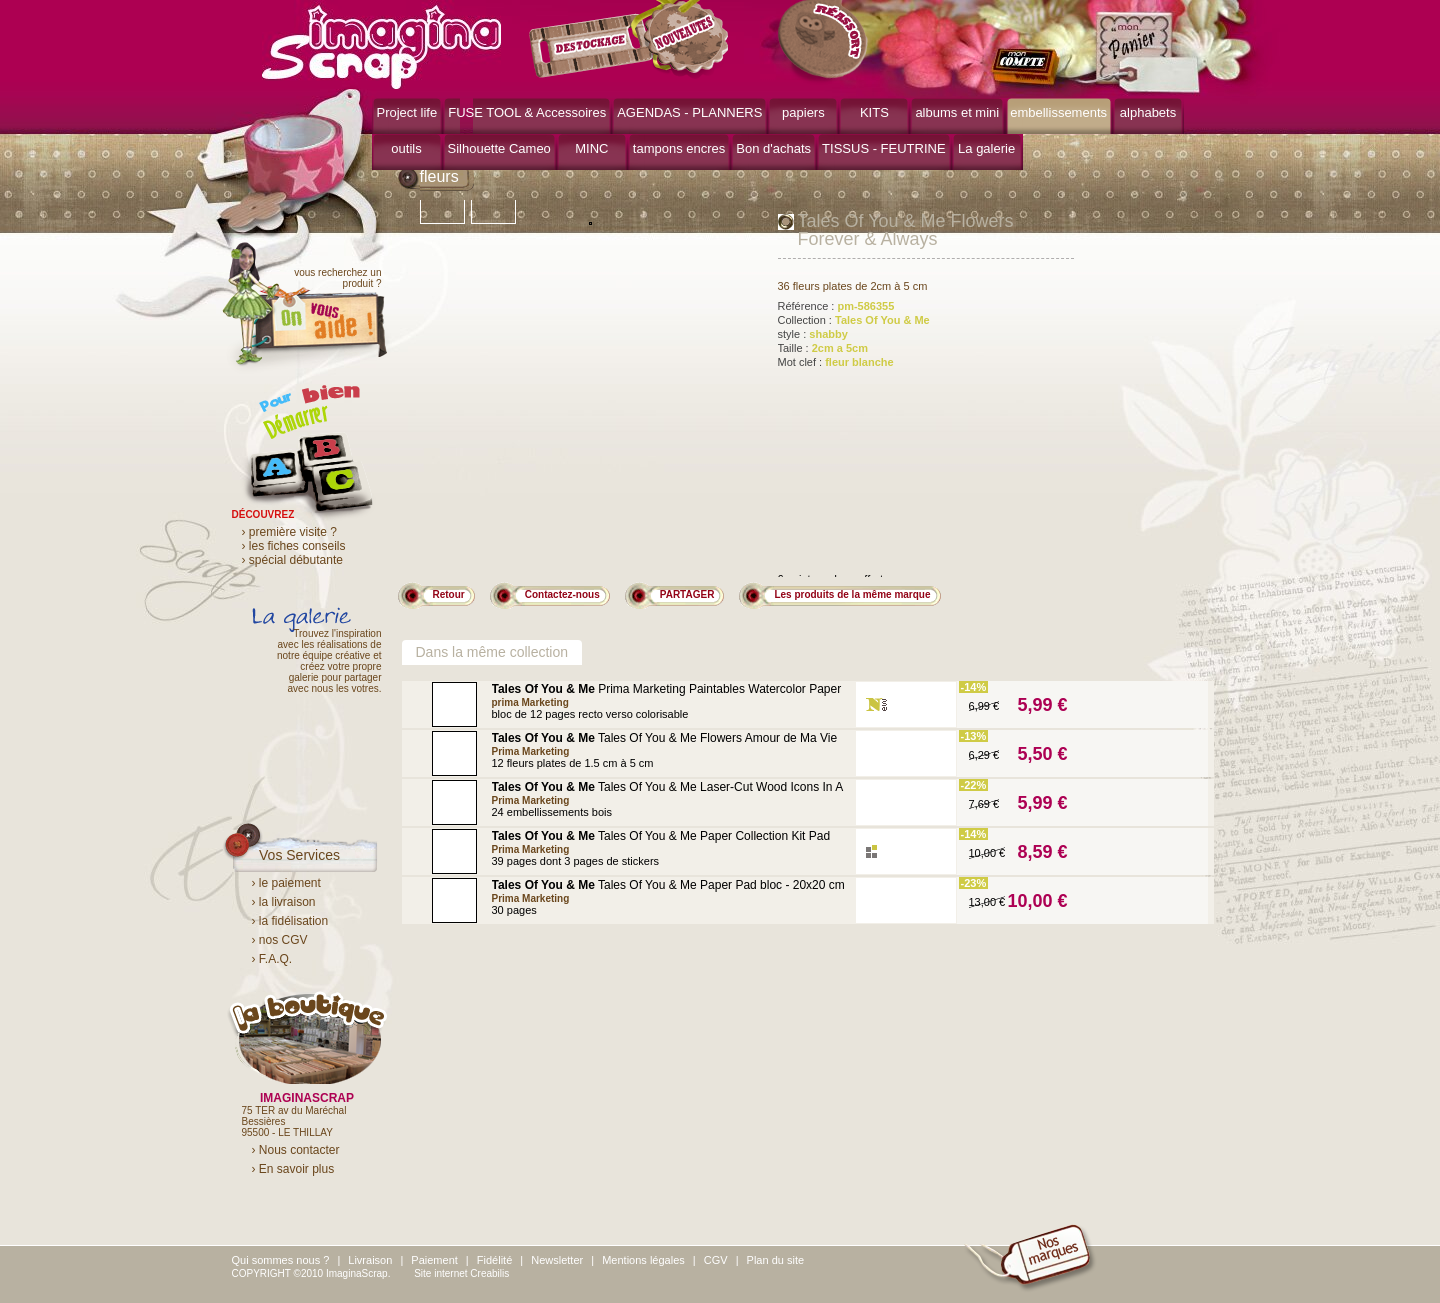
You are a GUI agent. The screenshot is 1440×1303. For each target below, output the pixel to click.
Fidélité (494, 1260)
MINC (591, 148)
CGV (716, 1260)
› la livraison (284, 902)
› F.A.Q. (272, 959)
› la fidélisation (290, 921)
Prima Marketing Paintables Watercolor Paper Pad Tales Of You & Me (667, 695)
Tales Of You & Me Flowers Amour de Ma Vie (665, 738)
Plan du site (775, 1260)
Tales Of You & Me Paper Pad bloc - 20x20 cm (668, 885)
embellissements (1058, 112)
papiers (803, 112)
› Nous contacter (296, 1150)
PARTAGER (687, 594)
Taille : (823, 348)
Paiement (434, 1260)
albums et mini (957, 112)
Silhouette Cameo (499, 148)
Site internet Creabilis (461, 1273)
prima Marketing (530, 702)
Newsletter (557, 1260)
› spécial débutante (292, 560)
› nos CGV (280, 940)
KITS (874, 112)
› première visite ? (289, 532)
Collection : (854, 320)
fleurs (439, 176)
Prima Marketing (531, 751)
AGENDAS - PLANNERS (689, 112)
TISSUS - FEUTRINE (884, 148)
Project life (407, 112)
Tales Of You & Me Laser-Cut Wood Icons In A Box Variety (667, 793)
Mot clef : (836, 362)
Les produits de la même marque (852, 594)
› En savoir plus (293, 1169)
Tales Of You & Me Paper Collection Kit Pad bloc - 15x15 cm (661, 842)
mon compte (1029, 68)
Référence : (836, 306)
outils (406, 148)
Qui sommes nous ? (281, 1260)
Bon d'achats (773, 148)
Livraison (370, 1260)
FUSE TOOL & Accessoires (527, 112)
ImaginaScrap (381, 44)
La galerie (986, 148)
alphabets (1148, 112)
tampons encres (679, 148)
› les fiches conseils (294, 546)
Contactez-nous (562, 594)
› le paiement (286, 883)
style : (813, 334)
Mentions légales (643, 1260)
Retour (449, 594)
